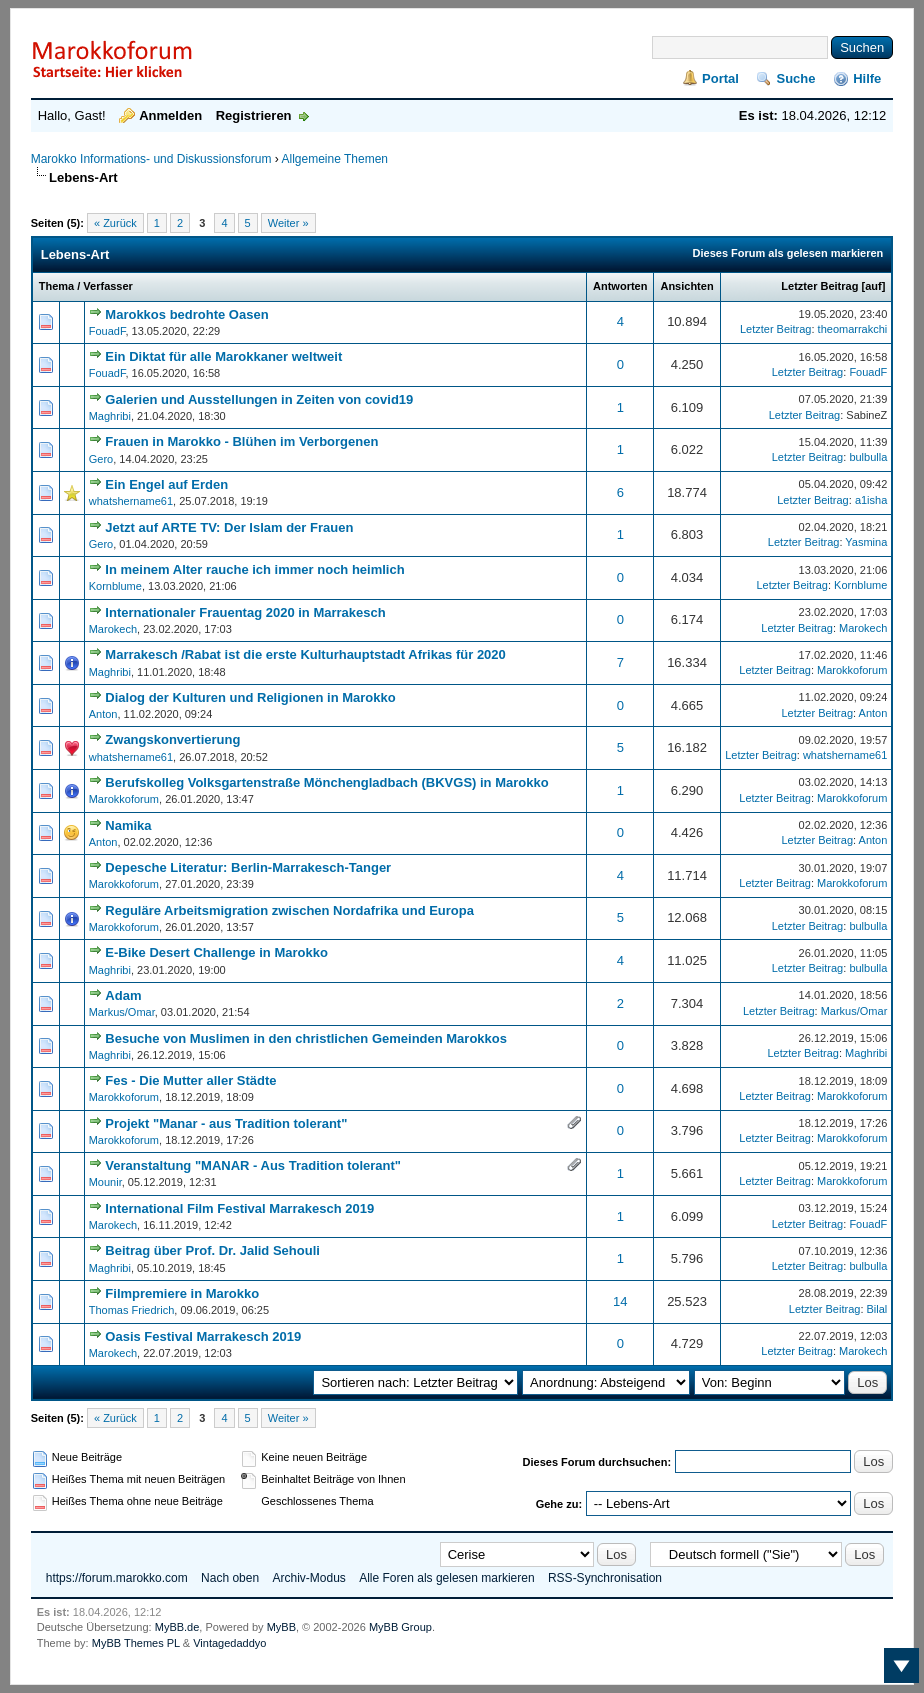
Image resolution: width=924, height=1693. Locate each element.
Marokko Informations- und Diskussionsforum (151, 159)
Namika (128, 825)
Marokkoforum (852, 670)
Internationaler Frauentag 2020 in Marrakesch (245, 612)
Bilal (877, 1309)
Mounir (105, 1182)
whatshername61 (131, 501)
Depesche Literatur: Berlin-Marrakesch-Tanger (248, 867)
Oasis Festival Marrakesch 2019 (203, 1336)
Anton (103, 714)
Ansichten (686, 286)
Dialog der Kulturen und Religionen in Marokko (250, 697)
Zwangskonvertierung (172, 739)
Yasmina (866, 542)
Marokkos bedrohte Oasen (186, 314)
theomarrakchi (853, 329)
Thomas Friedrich (132, 1310)
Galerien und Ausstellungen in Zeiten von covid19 (259, 399)
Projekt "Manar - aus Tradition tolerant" (226, 1123)
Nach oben (230, 1578)
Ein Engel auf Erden (166, 484)
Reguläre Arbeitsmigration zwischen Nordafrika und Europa (289, 910)
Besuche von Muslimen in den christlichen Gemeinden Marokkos (306, 1038)
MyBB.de (177, 1627)
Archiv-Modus (308, 1578)
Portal (720, 78)
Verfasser (108, 286)
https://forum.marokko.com (117, 1578)
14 (620, 1301)
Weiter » (288, 223)
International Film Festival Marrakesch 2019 (239, 1208)
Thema (56, 286)
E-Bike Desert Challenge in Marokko (216, 952)
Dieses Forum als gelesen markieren (788, 253)
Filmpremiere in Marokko (182, 1293)
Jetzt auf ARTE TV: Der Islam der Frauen (229, 527)
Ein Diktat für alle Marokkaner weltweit (223, 356)
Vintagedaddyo (229, 1643)
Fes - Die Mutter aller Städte (190, 1080)
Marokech (113, 629)
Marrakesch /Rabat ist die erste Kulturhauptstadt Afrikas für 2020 (305, 654)
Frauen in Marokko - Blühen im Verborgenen (241, 441)
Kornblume (115, 586)
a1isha (871, 500)
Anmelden (170, 115)
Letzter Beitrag (819, 286)
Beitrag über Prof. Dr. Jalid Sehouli (212, 1250)
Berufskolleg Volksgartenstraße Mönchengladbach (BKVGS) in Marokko (326, 782)
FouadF (107, 331)
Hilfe (867, 78)
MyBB (281, 1627)
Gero (101, 459)
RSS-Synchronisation (605, 1578)
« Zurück (115, 223)
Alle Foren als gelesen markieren (446, 1578)
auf (873, 286)
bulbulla (868, 457)
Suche (795, 78)
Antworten (620, 286)
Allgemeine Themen (334, 159)
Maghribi (110, 416)
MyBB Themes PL (136, 1643)
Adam (123, 995)
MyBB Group (400, 1627)
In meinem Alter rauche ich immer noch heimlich (254, 569)
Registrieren (254, 115)
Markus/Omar (122, 1012)
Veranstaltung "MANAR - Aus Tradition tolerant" (253, 1165)
